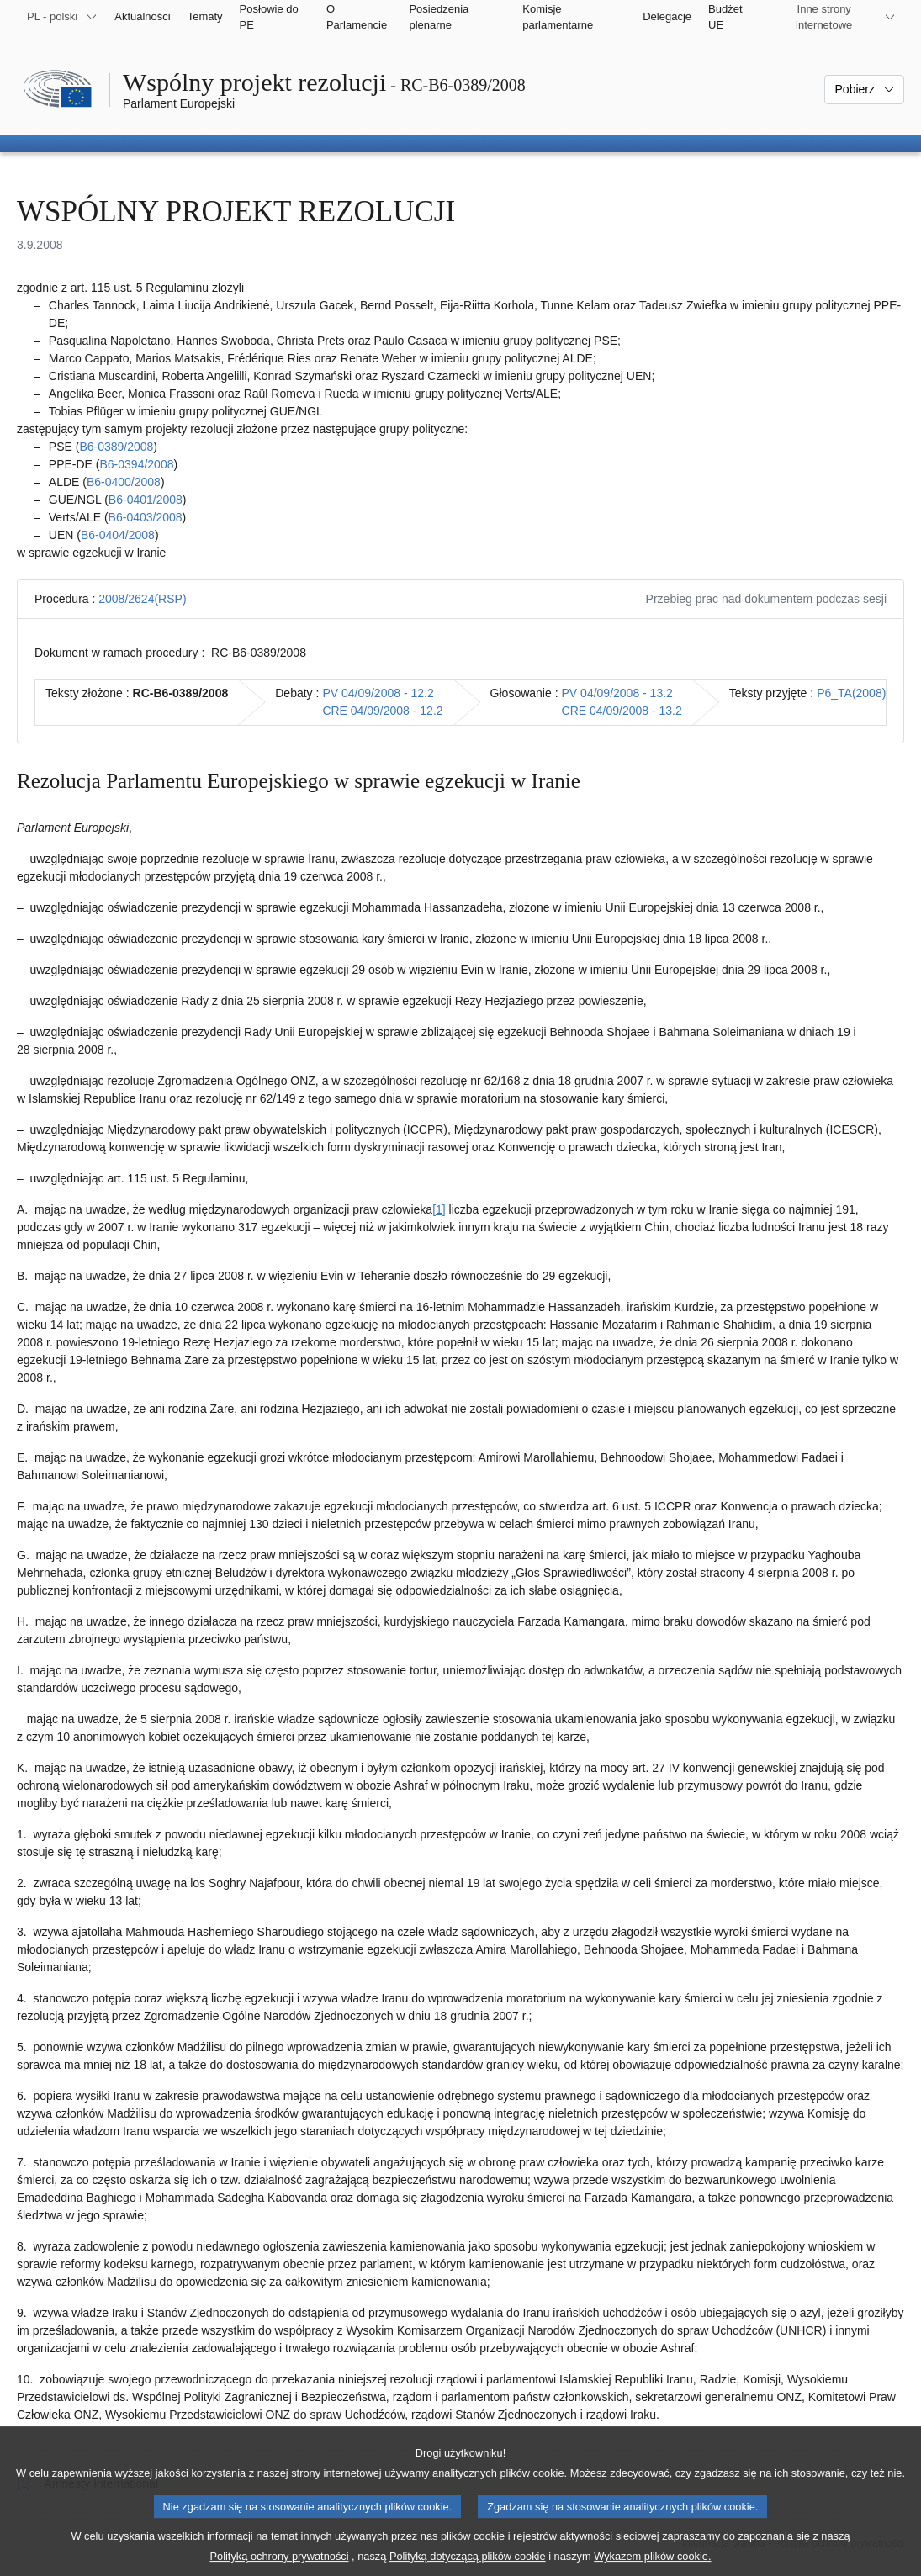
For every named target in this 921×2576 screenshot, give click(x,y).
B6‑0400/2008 (124, 482)
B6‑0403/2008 (146, 517)
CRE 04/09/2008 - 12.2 (382, 710)
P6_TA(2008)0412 (864, 693)
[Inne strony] (834, 17)
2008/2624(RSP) (142, 599)
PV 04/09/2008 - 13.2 (617, 693)
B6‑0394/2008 (136, 464)
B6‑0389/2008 (116, 446)
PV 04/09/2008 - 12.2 (377, 693)
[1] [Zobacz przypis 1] (439, 1209)
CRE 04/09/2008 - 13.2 (622, 710)
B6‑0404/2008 (118, 535)
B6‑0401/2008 (146, 499)
